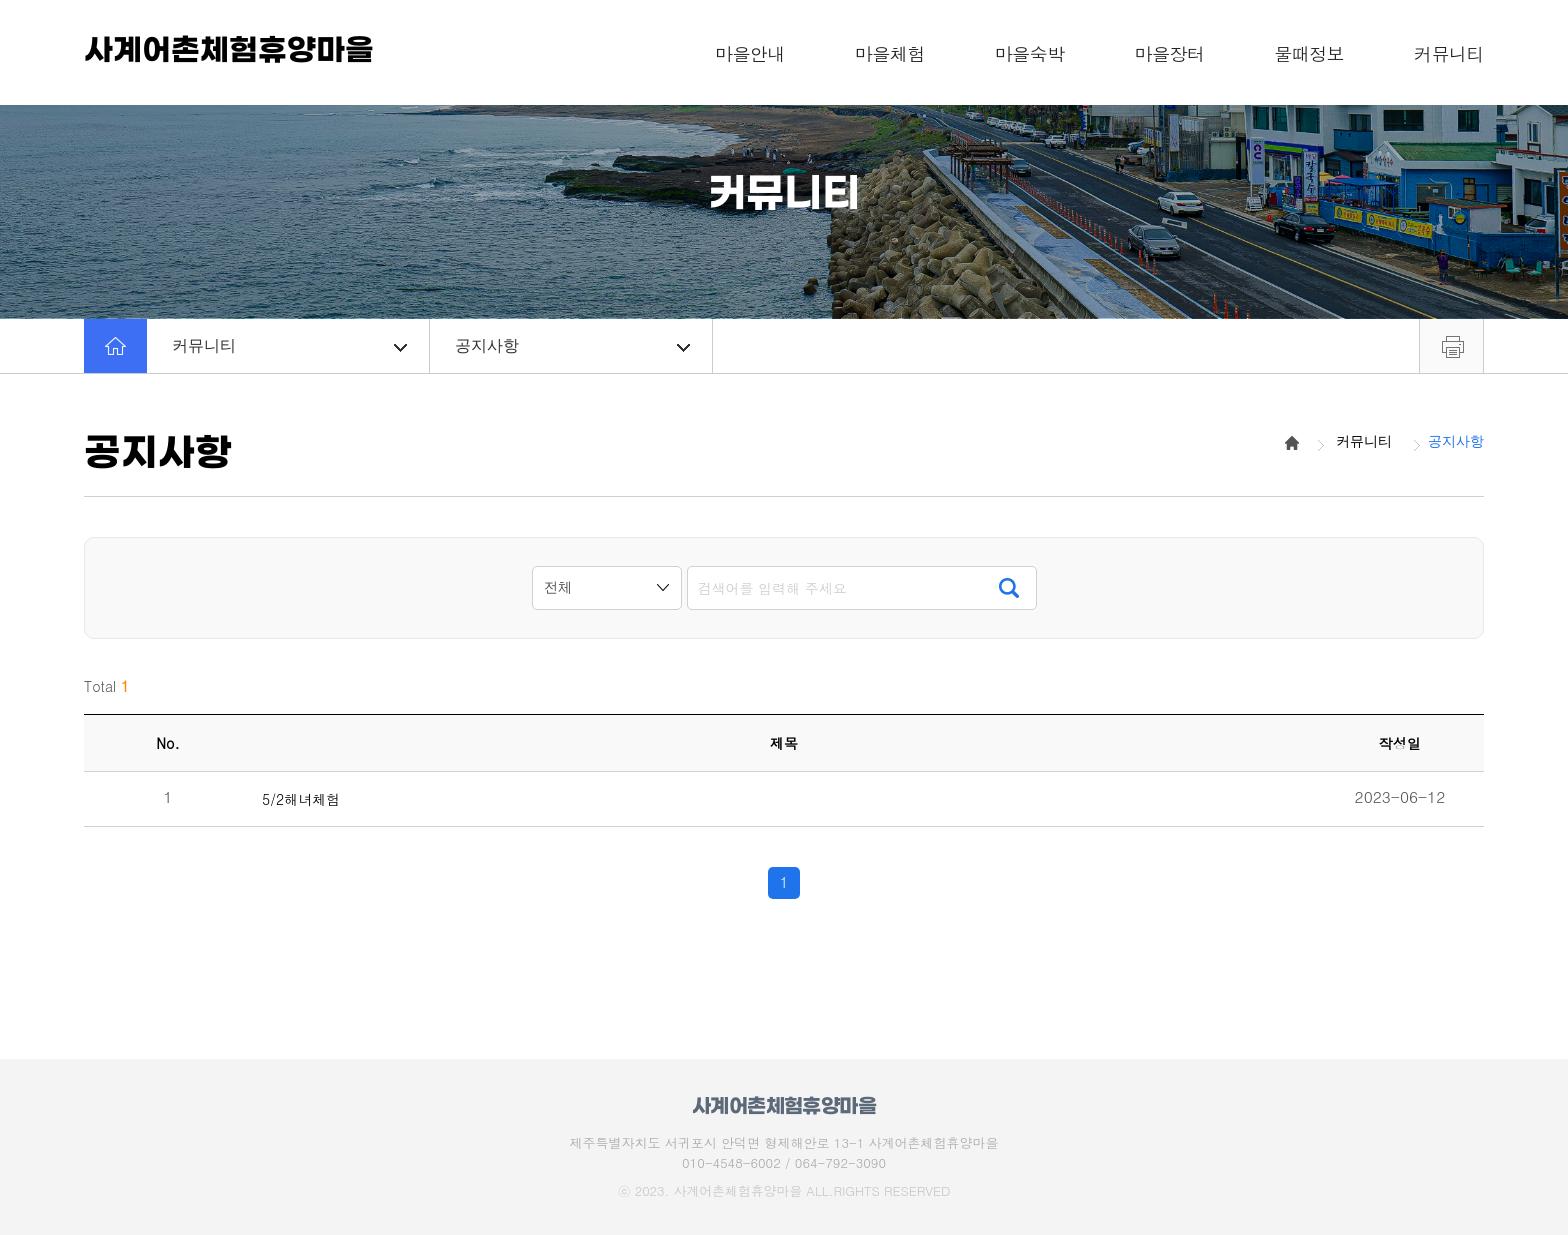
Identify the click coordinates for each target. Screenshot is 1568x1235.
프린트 (1451, 346)
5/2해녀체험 (301, 799)
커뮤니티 (289, 345)
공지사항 (572, 345)
